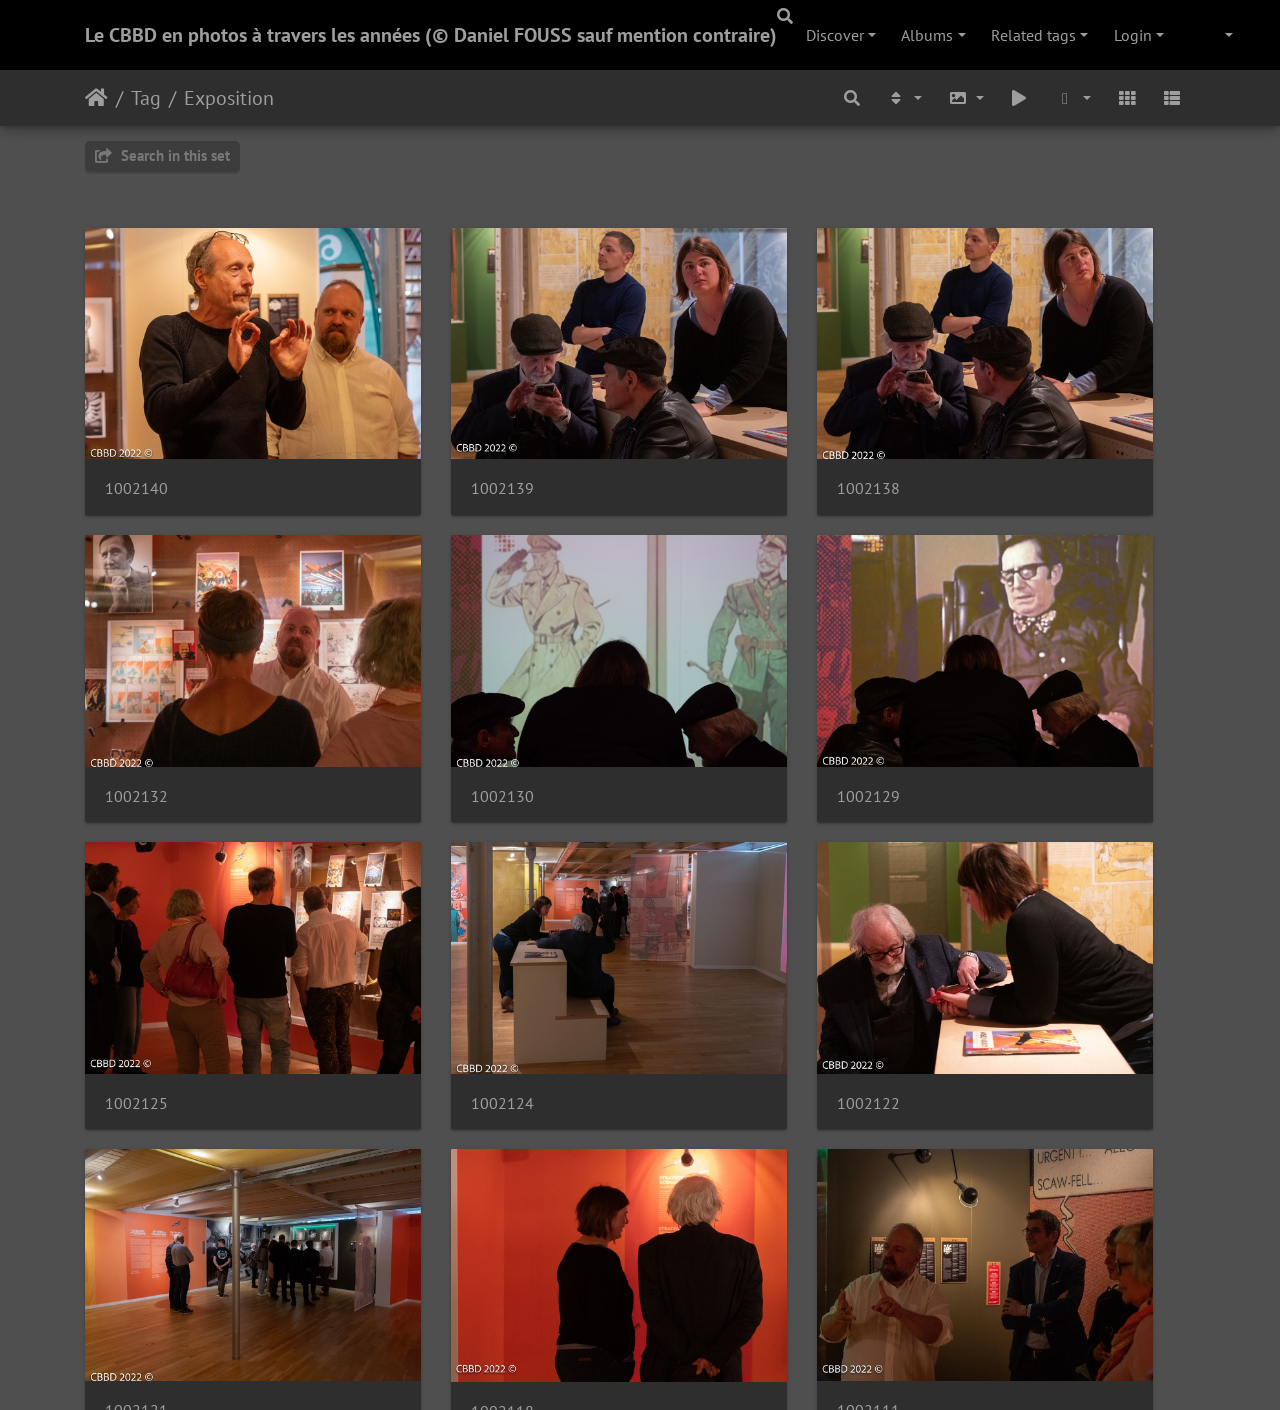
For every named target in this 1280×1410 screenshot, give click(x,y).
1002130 (136, 684)
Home (96, 98)
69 (726, 1291)
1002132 (991, 433)
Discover (835, 35)
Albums (927, 35)
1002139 (421, 433)
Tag (146, 98)
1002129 (421, 684)
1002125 (706, 684)
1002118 (706, 936)
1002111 (991, 935)
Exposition (229, 98)
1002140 (136, 433)
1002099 (706, 1188)
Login (1133, 35)
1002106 (136, 1187)
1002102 (421, 1187)
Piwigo (681, 1368)
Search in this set (162, 155)
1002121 (421, 935)
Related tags (1033, 35)
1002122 (136, 935)
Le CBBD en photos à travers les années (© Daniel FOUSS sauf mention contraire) (431, 35)
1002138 (706, 433)
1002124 (991, 684)
